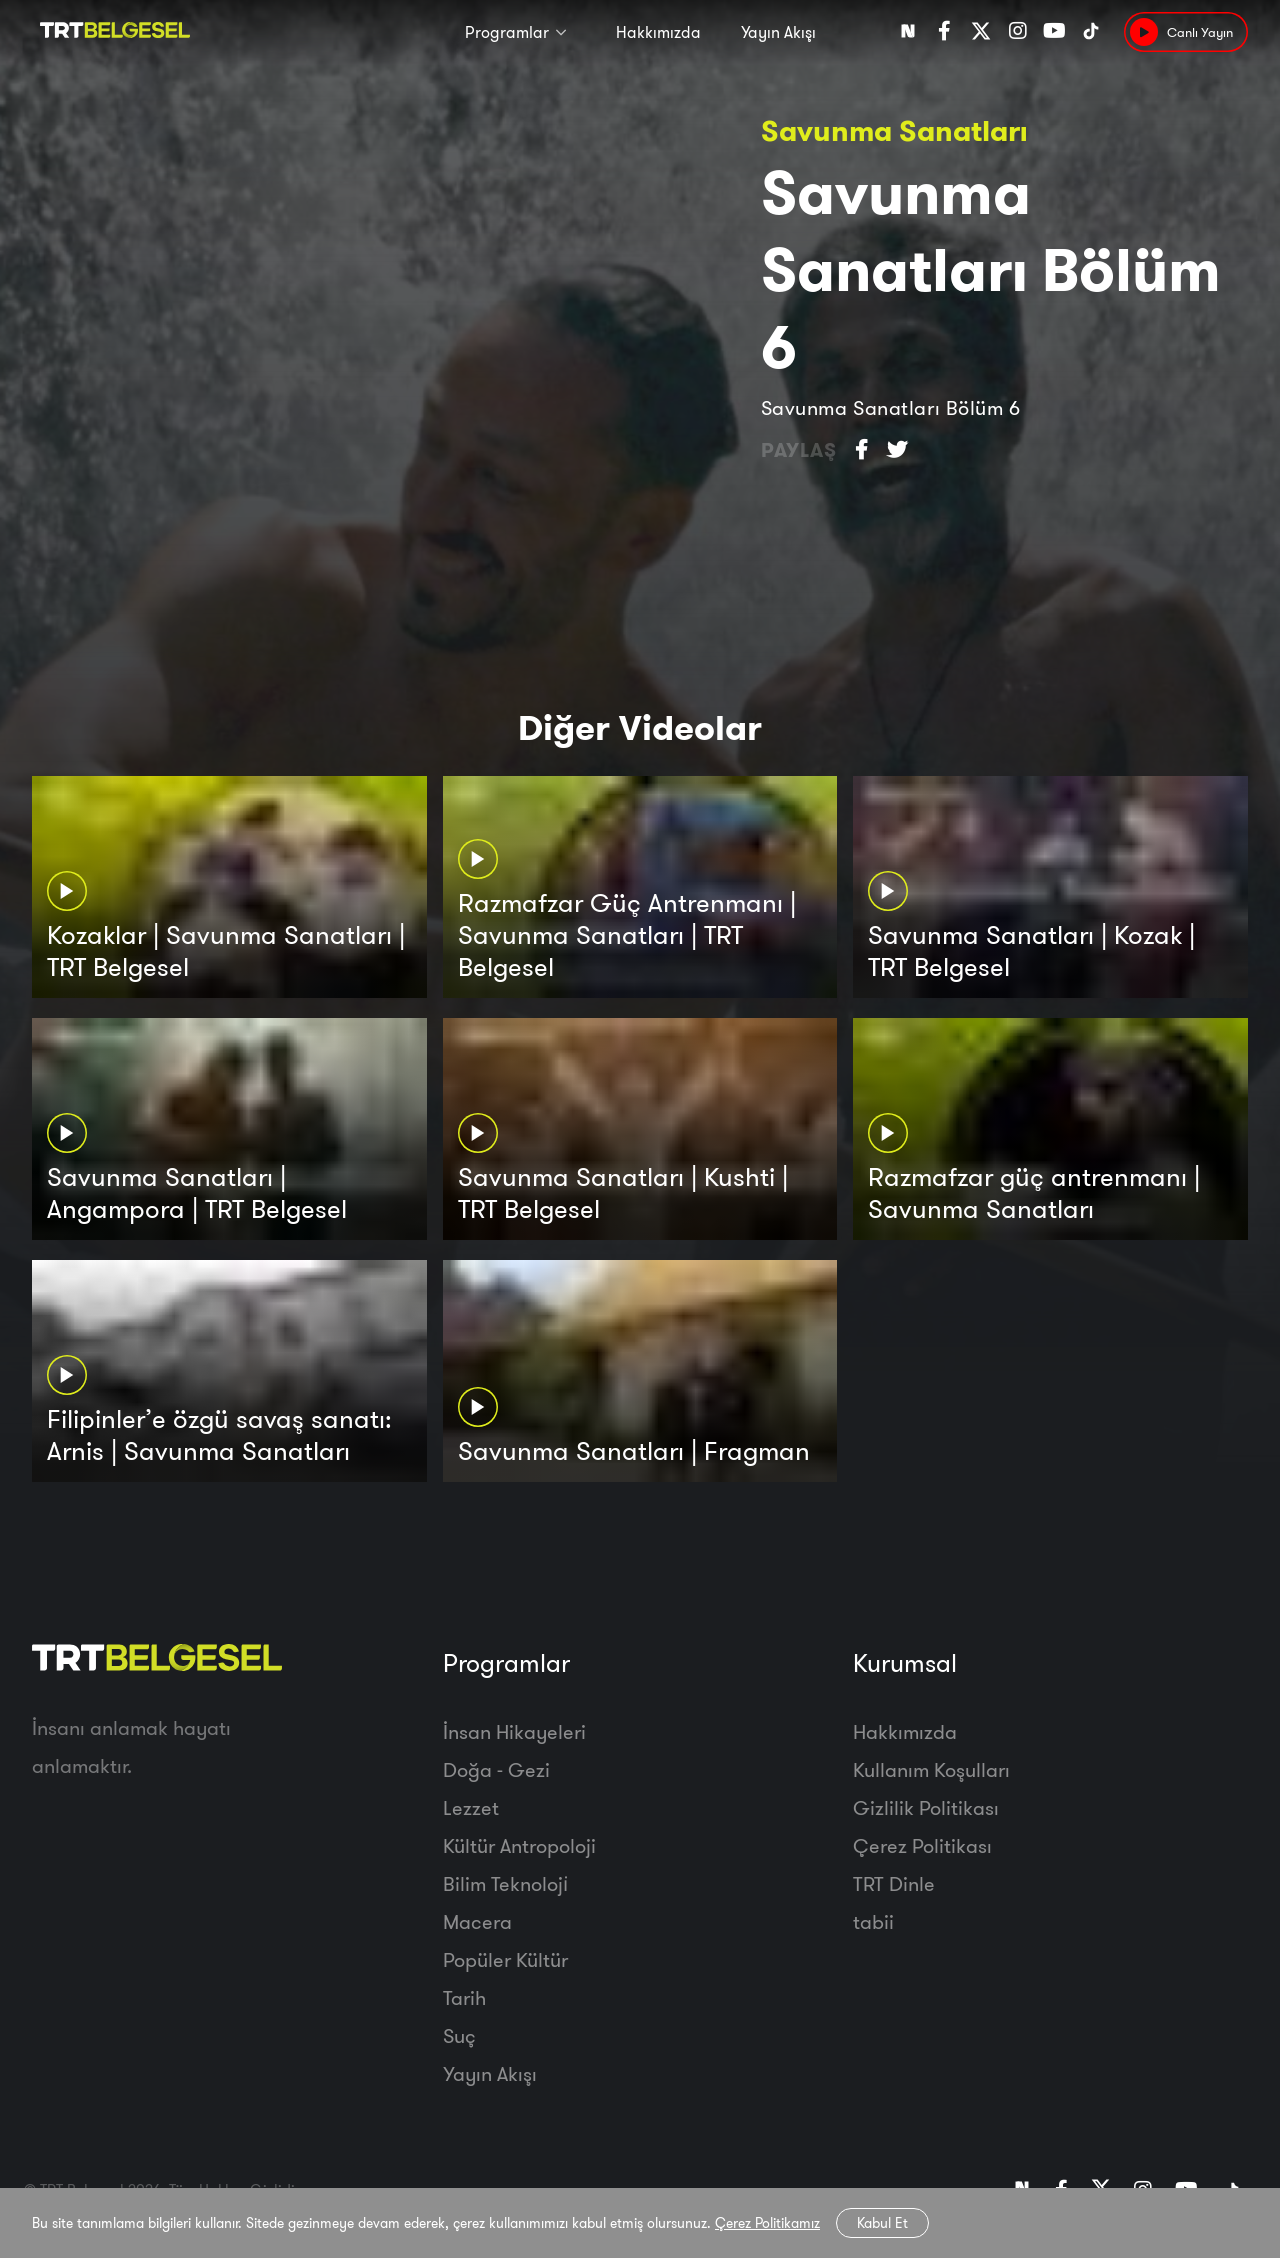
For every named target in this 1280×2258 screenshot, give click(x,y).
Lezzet (471, 1807)
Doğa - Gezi (496, 1769)
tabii (873, 1921)
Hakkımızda (658, 32)
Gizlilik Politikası (926, 1807)
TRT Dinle (894, 1883)
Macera (477, 1921)
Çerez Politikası (922, 1845)
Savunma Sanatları (894, 130)
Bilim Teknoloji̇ (505, 1883)
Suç (459, 2035)
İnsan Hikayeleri (514, 1731)
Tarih (464, 1997)
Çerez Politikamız (767, 2223)
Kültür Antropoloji (519, 1845)
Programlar (507, 32)
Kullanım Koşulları (931, 1769)
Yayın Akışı (778, 32)
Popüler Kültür (505, 1959)
